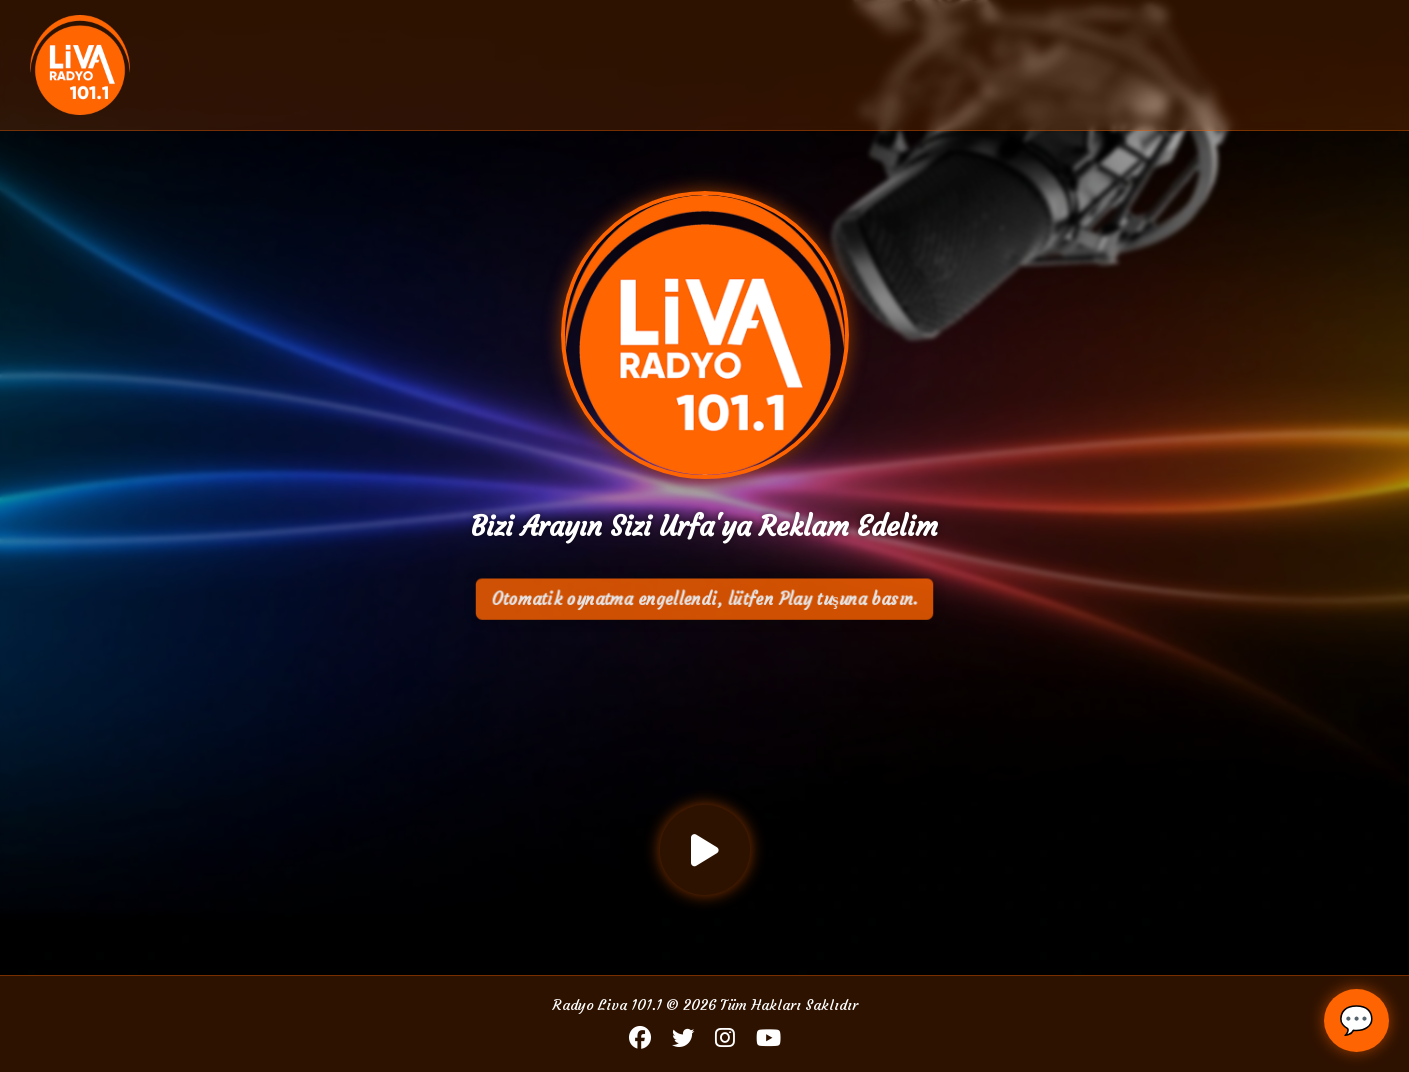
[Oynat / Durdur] (705, 850)
